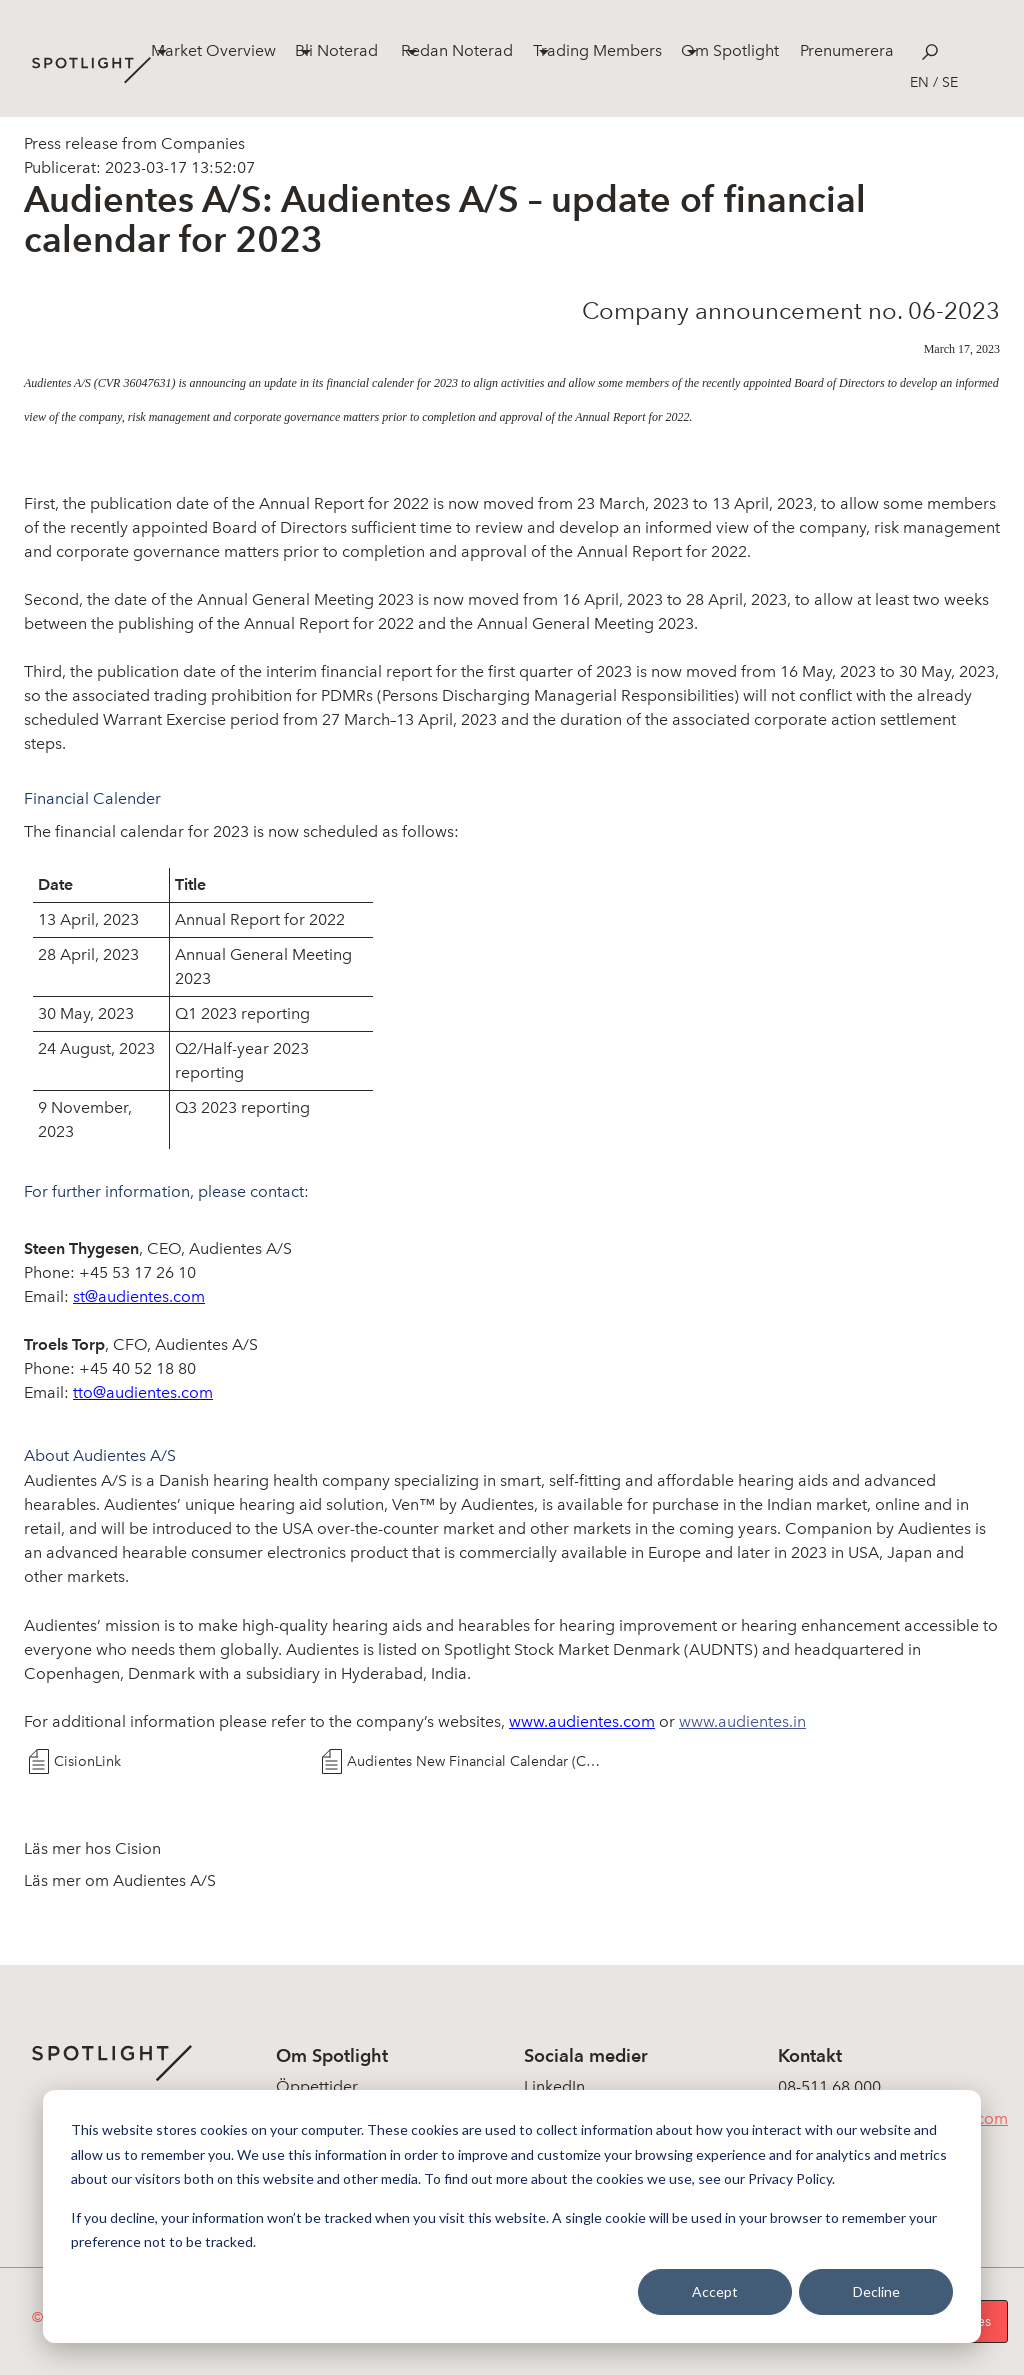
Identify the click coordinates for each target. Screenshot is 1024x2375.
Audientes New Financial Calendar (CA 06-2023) (476, 1761)
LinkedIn (554, 2086)
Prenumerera (847, 50)
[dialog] (512, 2216)
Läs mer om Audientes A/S (120, 1880)
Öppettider (317, 2086)
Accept (715, 2291)
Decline (876, 2291)
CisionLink (87, 1761)
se (950, 82)
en (919, 82)
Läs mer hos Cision (92, 1848)
